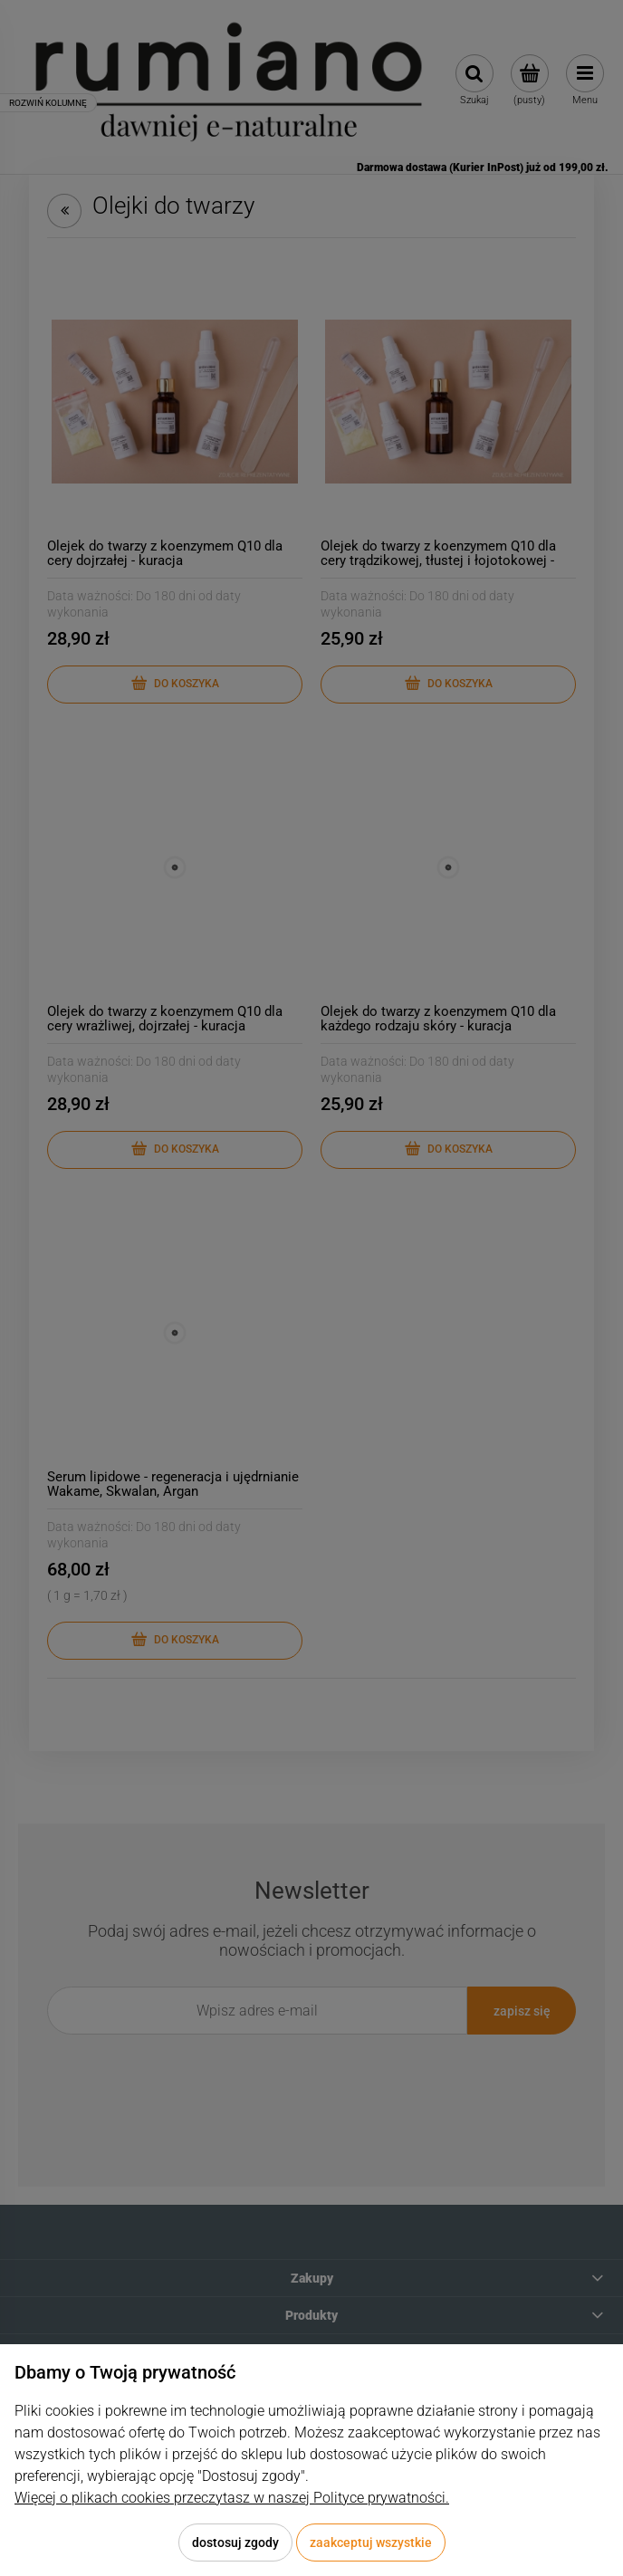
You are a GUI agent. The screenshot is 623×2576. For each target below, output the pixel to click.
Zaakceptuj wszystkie (371, 2542)
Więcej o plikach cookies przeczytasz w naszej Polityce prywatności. (231, 2497)
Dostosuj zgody (235, 2542)
